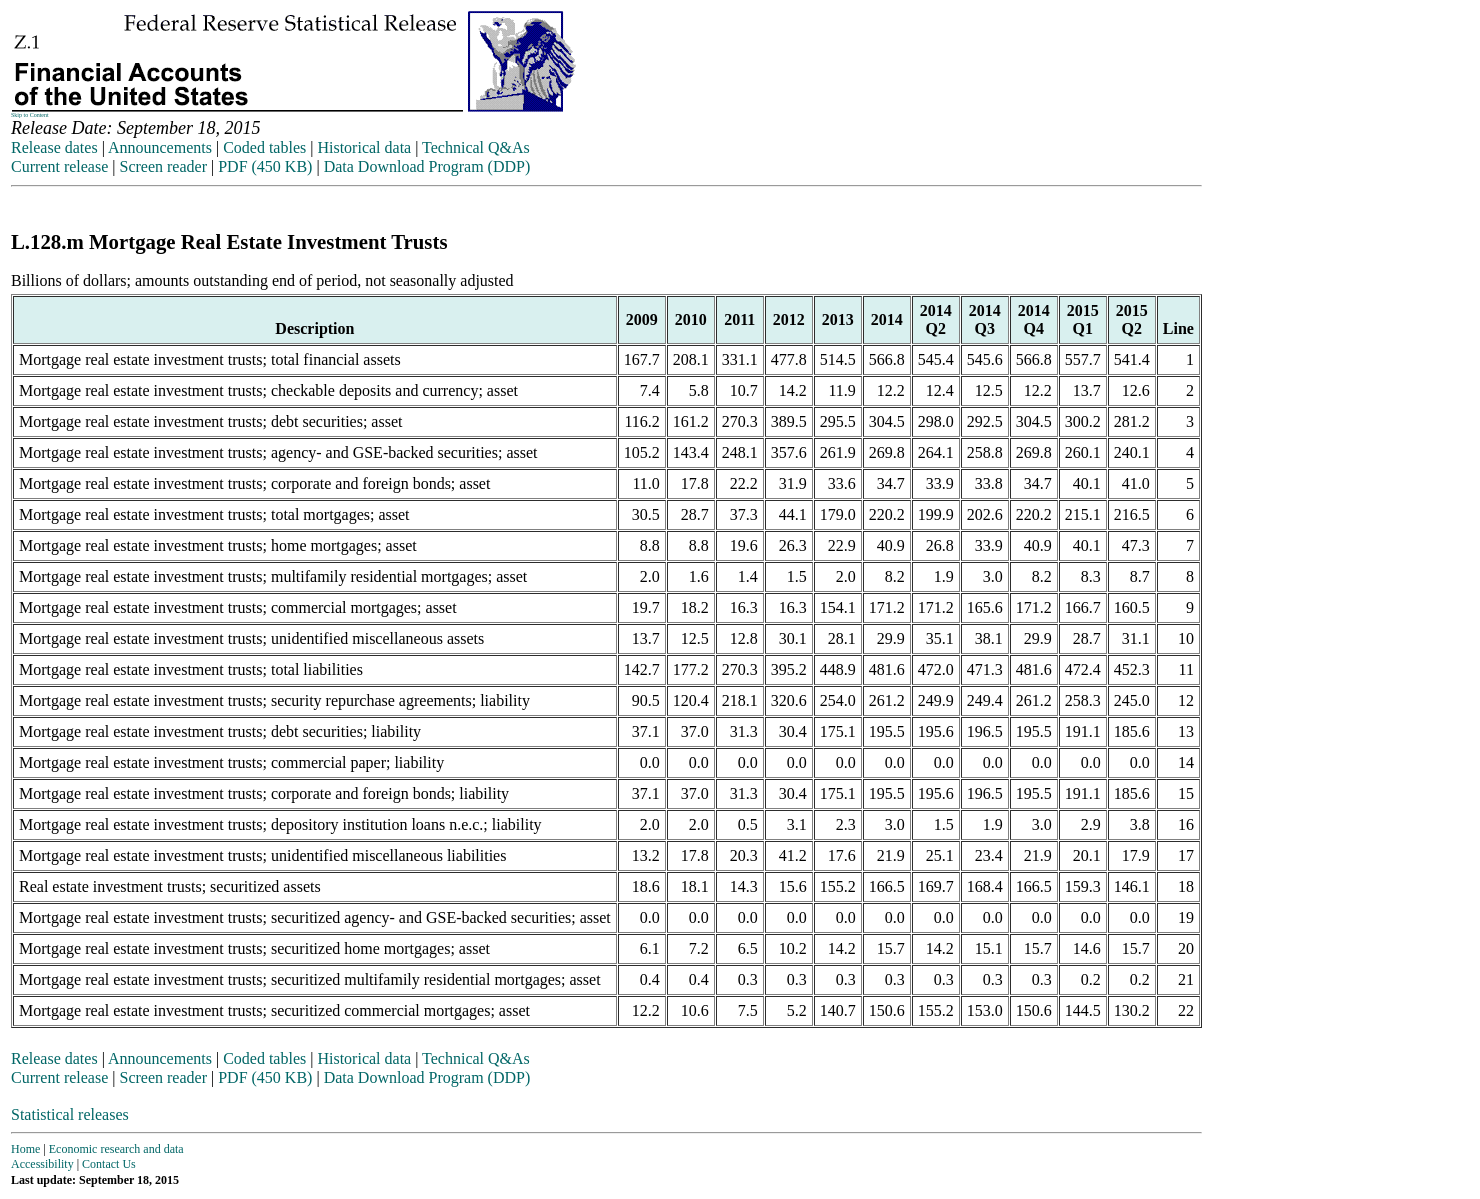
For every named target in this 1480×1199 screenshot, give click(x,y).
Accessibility (42, 1164)
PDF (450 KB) (265, 166)
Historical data (364, 147)
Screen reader (163, 166)
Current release (59, 166)
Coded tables (264, 147)
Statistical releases (70, 1114)
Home (25, 1149)
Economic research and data (116, 1149)
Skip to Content (30, 115)
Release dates (54, 147)
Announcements (160, 147)
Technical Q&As (476, 147)
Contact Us (109, 1164)
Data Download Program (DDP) (427, 166)
